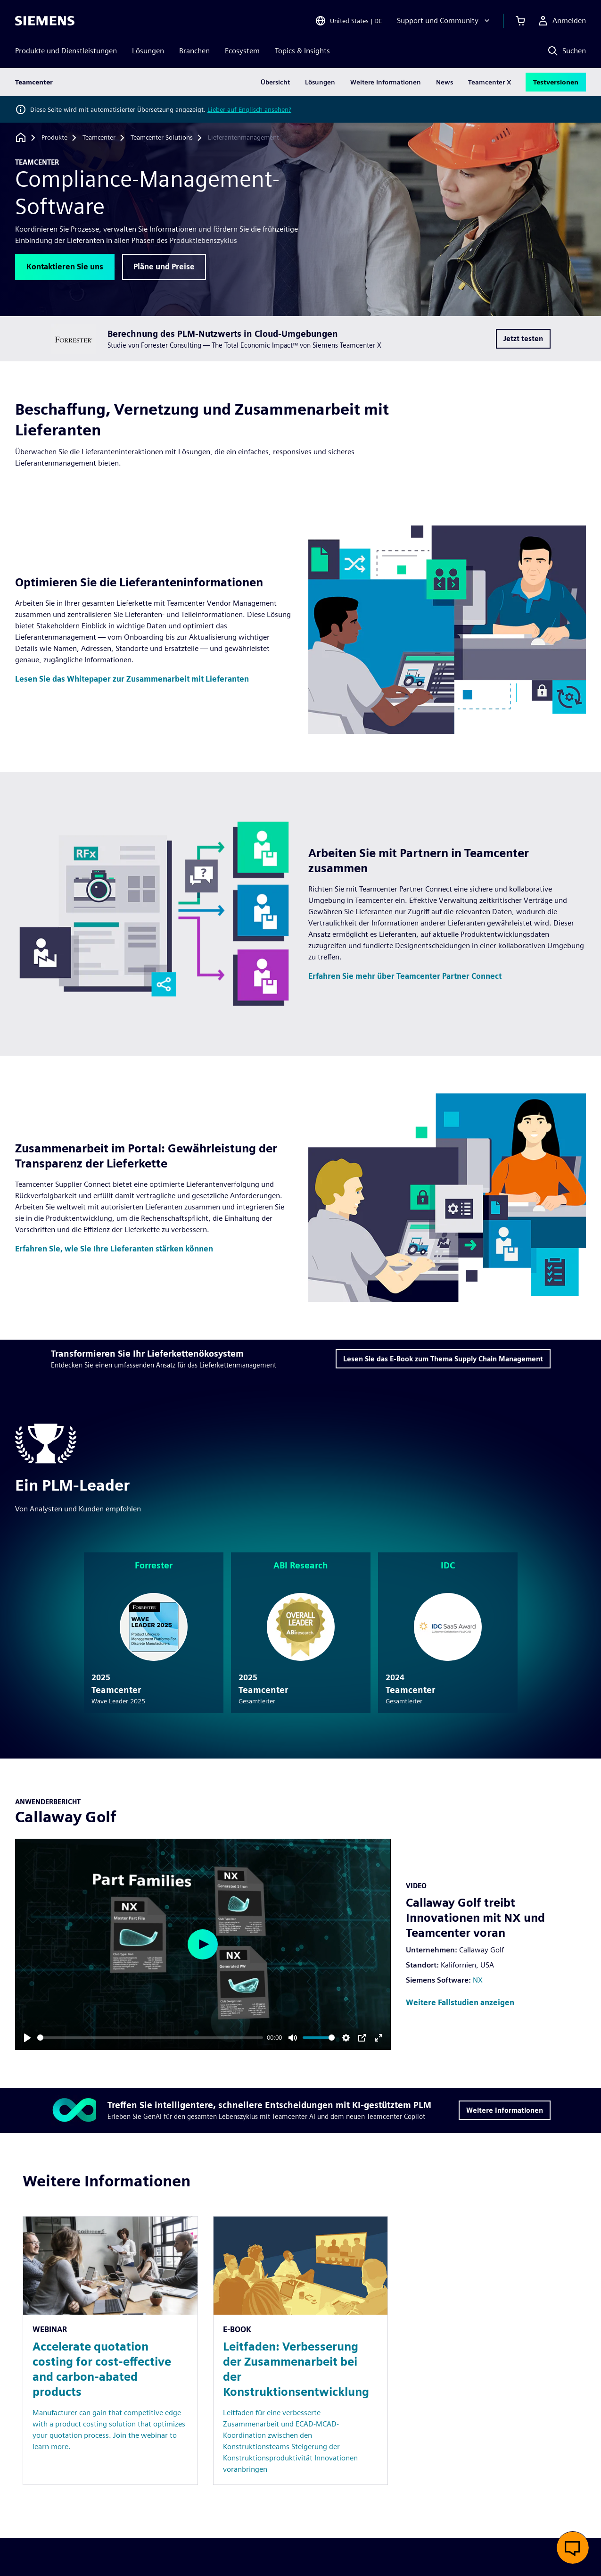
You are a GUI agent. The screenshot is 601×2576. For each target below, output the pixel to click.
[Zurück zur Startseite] (20, 137)
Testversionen (555, 82)
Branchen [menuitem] (194, 50)
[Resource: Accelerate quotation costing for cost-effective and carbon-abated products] (110, 2350)
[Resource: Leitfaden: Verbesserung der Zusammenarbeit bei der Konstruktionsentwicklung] (300, 2350)
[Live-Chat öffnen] (572, 2547)
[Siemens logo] (44, 20)
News (444, 82)
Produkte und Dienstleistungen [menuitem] (66, 50)
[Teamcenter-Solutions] (162, 138)
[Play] (27, 2037)
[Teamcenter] (98, 138)
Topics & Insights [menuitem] (302, 50)
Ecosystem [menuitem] (242, 50)
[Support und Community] (444, 20)
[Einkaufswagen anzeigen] (520, 20)
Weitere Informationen (385, 82)
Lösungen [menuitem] (148, 50)
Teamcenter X (489, 82)
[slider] (150, 2037)
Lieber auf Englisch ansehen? (249, 109)
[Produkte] (54, 138)
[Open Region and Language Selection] (348, 20)
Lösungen (320, 82)
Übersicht (275, 82)
